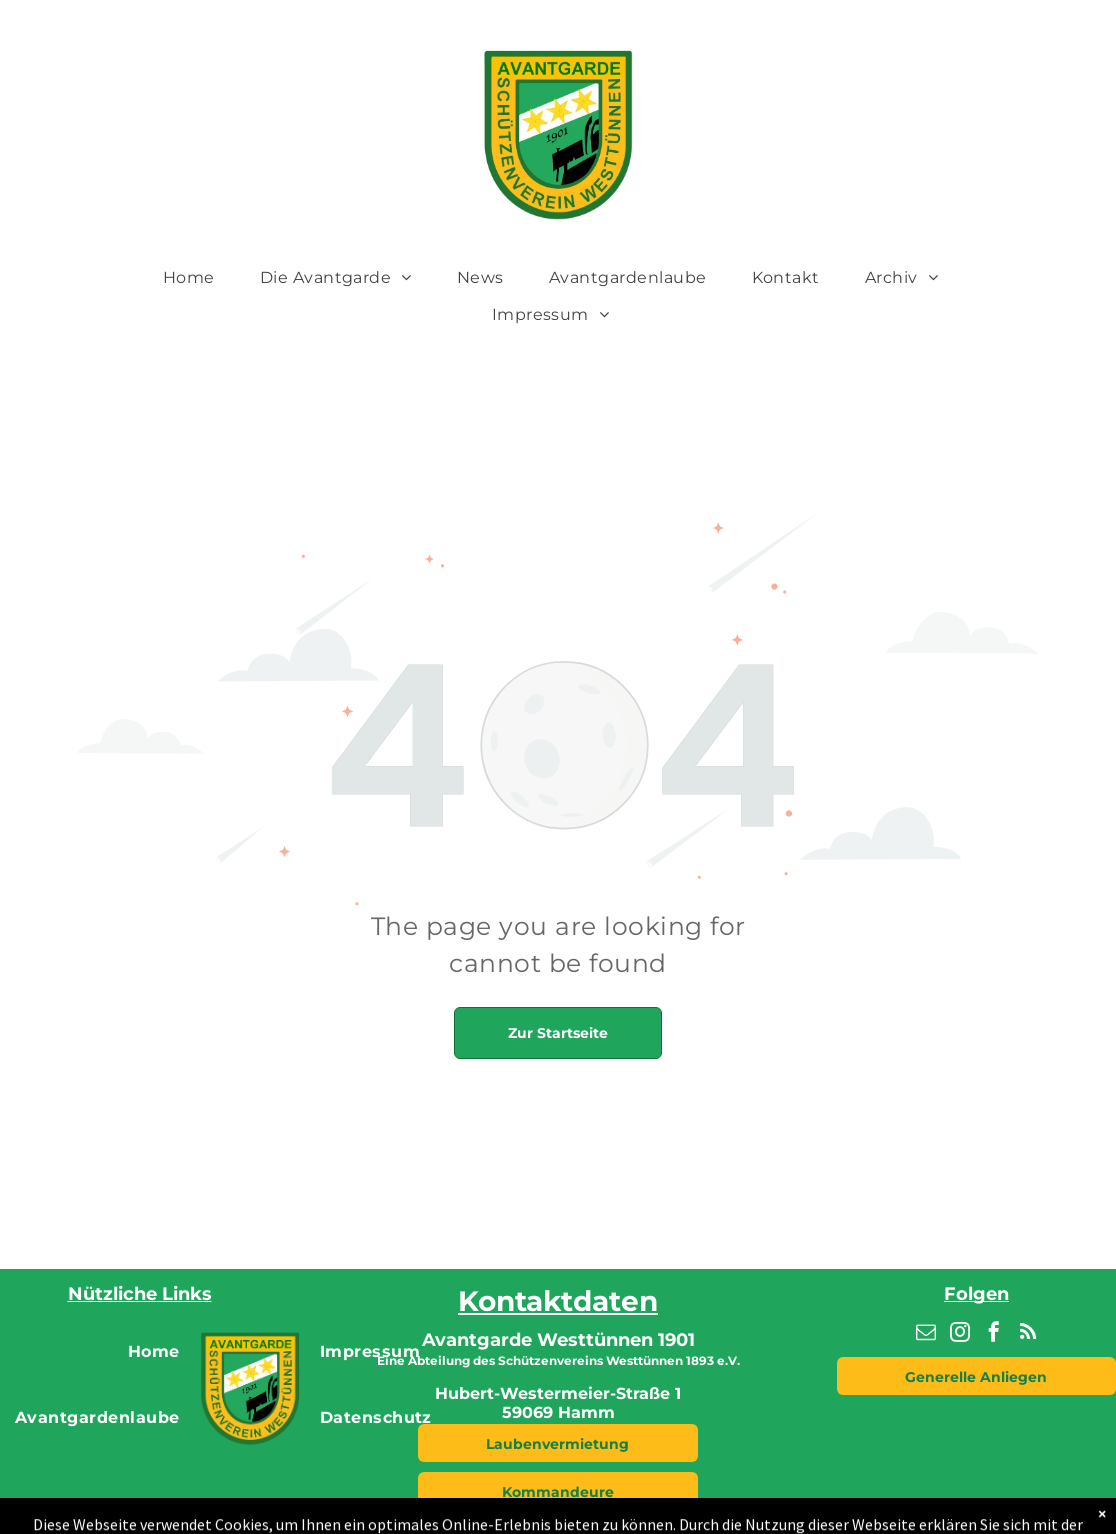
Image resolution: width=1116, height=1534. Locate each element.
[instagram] (960, 1334)
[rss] (1028, 1334)
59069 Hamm (558, 1412)
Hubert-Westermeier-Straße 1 (558, 1393)
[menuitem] (196, 277)
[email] (926, 1334)
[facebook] (994, 1334)
